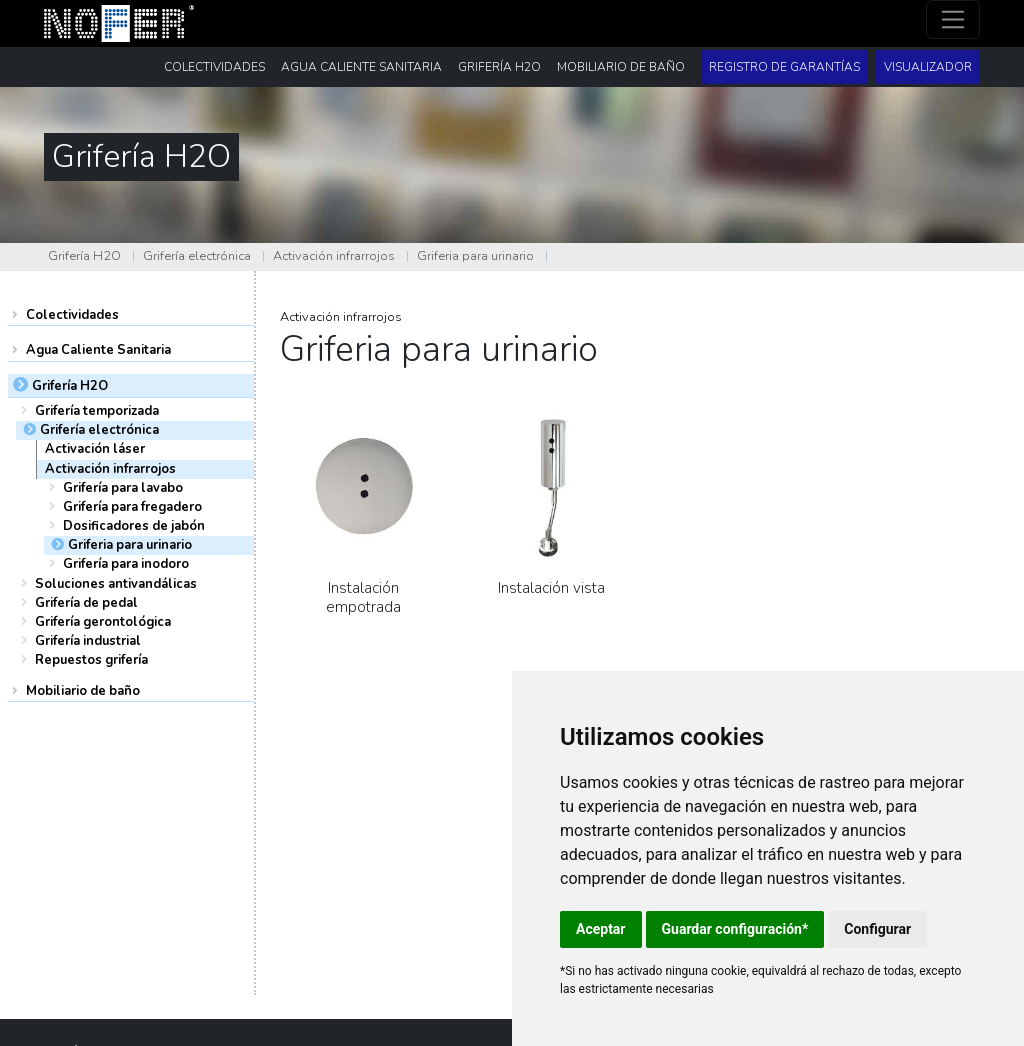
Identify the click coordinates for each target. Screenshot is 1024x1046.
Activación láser (95, 449)
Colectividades (72, 315)
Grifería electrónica (197, 256)
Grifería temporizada (97, 411)
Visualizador (928, 67)
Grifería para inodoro (126, 564)
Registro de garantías (784, 67)
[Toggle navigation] (953, 19)
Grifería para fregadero (132, 507)
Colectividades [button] (214, 67)
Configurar (877, 929)
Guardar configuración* (735, 929)
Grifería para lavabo (123, 488)
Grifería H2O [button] (499, 67)
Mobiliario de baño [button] (621, 67)
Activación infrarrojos (334, 256)
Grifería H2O (84, 256)
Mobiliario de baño (83, 691)
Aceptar (601, 929)
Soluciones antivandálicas (116, 584)
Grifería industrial (88, 641)
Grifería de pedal (86, 603)
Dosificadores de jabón (134, 526)
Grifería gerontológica (103, 622)
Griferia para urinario (475, 256)
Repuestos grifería (91, 660)
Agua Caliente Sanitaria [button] (361, 67)
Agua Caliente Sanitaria (98, 350)
